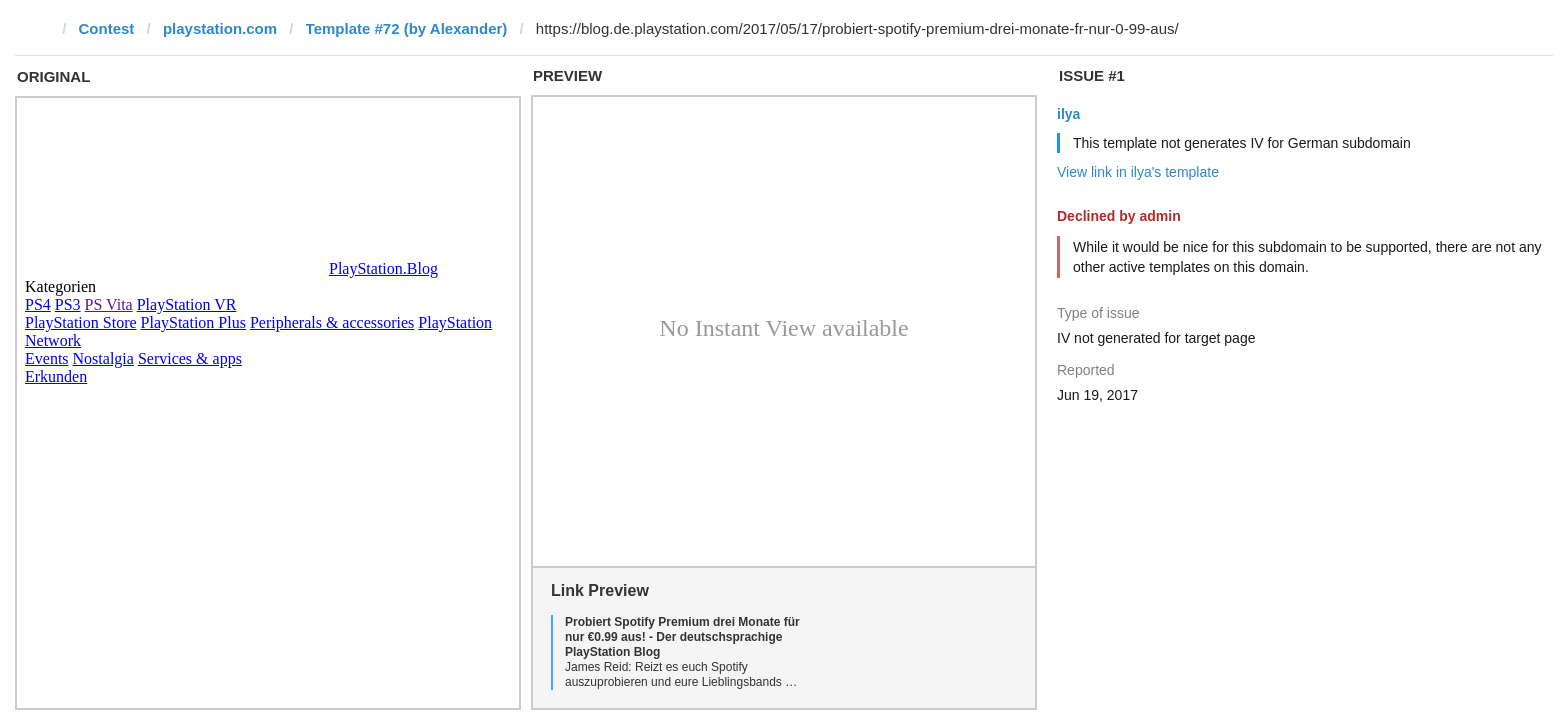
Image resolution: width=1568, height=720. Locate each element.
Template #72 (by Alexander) (407, 28)
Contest (107, 28)
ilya (1068, 114)
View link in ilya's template (1138, 172)
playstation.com (220, 28)
